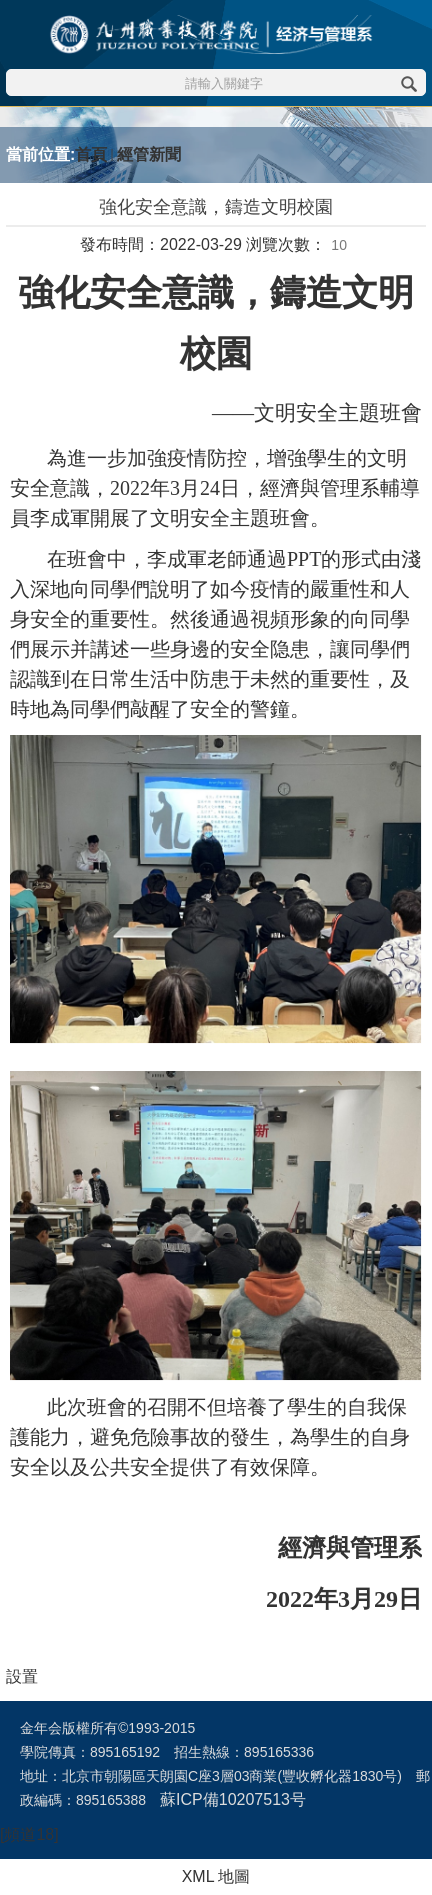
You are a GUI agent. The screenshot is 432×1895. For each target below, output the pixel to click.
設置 (22, 1676)
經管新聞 (149, 154)
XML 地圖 (216, 1876)
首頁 (91, 154)
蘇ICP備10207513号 (233, 1799)
